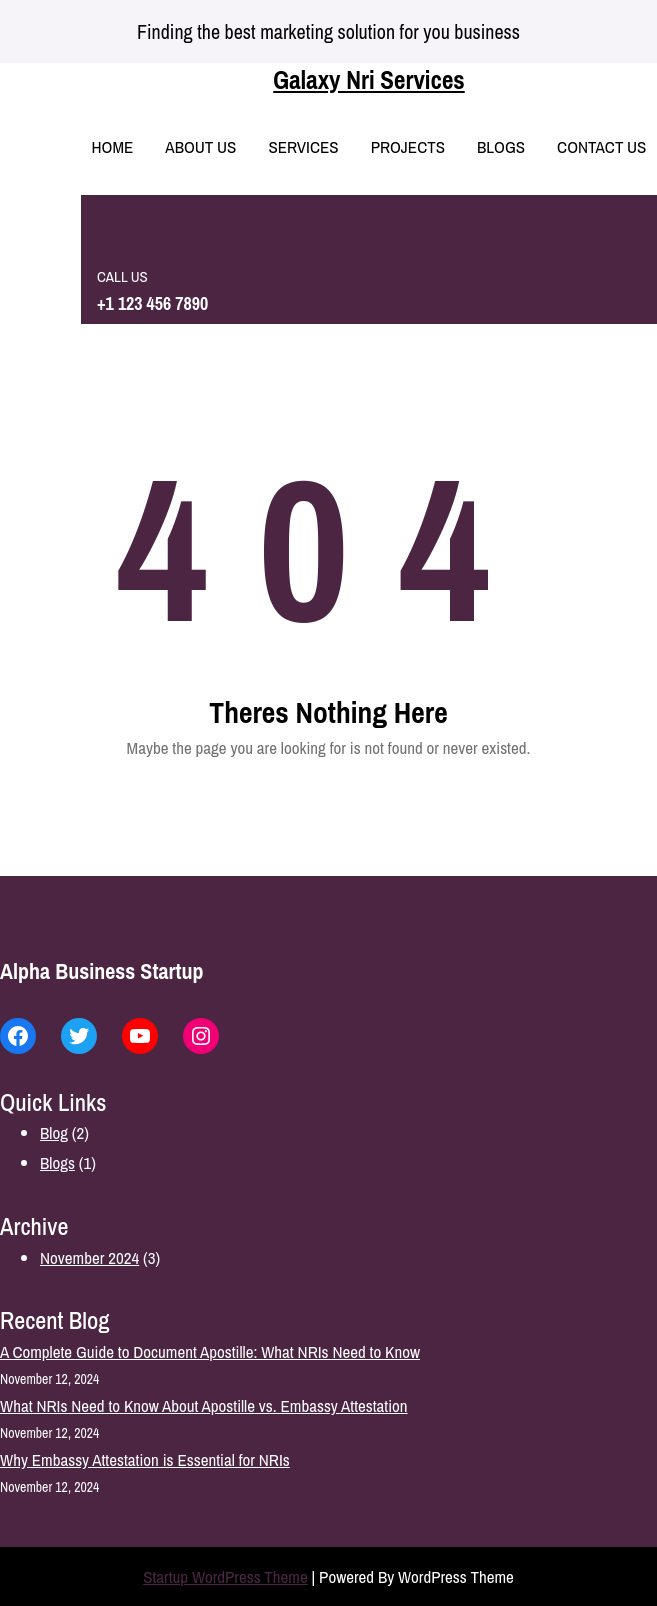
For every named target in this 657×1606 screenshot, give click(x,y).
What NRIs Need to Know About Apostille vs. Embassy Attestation (204, 1405)
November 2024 (89, 1257)
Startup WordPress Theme (225, 1576)
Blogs (57, 1162)
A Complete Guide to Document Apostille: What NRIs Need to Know (210, 1351)
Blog (54, 1132)
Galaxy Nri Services (368, 80)
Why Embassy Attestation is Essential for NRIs (145, 1459)
